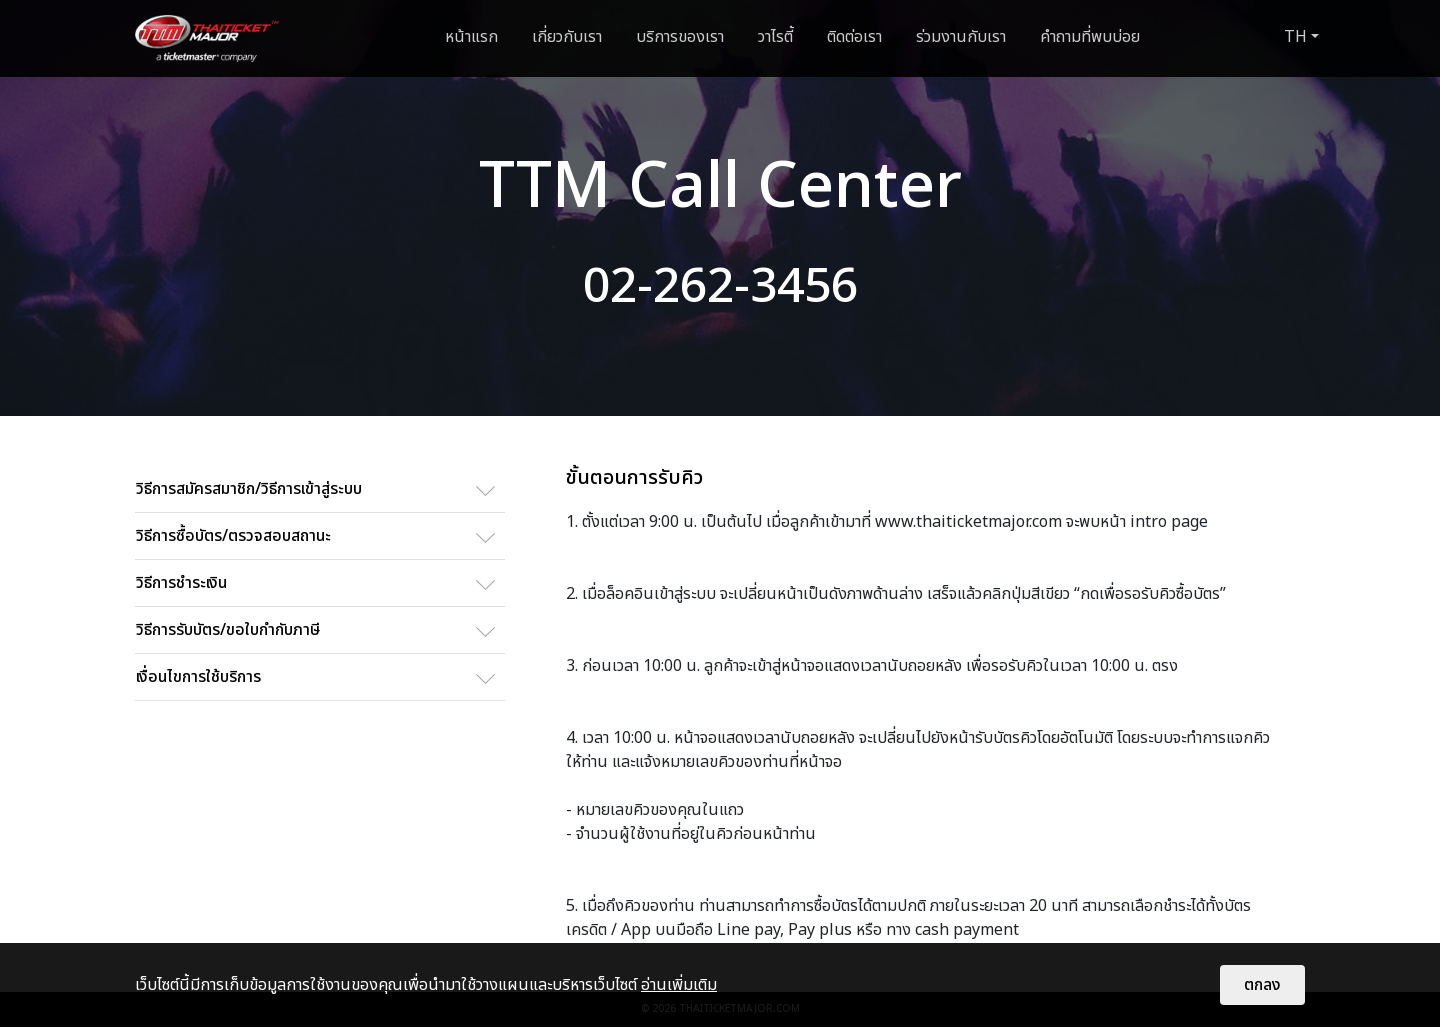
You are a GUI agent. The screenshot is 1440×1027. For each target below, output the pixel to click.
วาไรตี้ (775, 37)
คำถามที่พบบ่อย (1090, 37)
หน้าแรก (471, 37)
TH (1295, 37)
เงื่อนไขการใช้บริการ (198, 677)
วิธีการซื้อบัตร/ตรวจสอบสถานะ (233, 536)
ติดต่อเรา (854, 37)
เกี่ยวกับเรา (567, 37)
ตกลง (1262, 985)
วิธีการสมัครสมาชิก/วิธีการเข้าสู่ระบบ (249, 489)
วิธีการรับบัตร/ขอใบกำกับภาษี (228, 630)
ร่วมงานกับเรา (961, 37)
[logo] (207, 38)
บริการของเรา (680, 37)
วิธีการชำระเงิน (181, 583)
